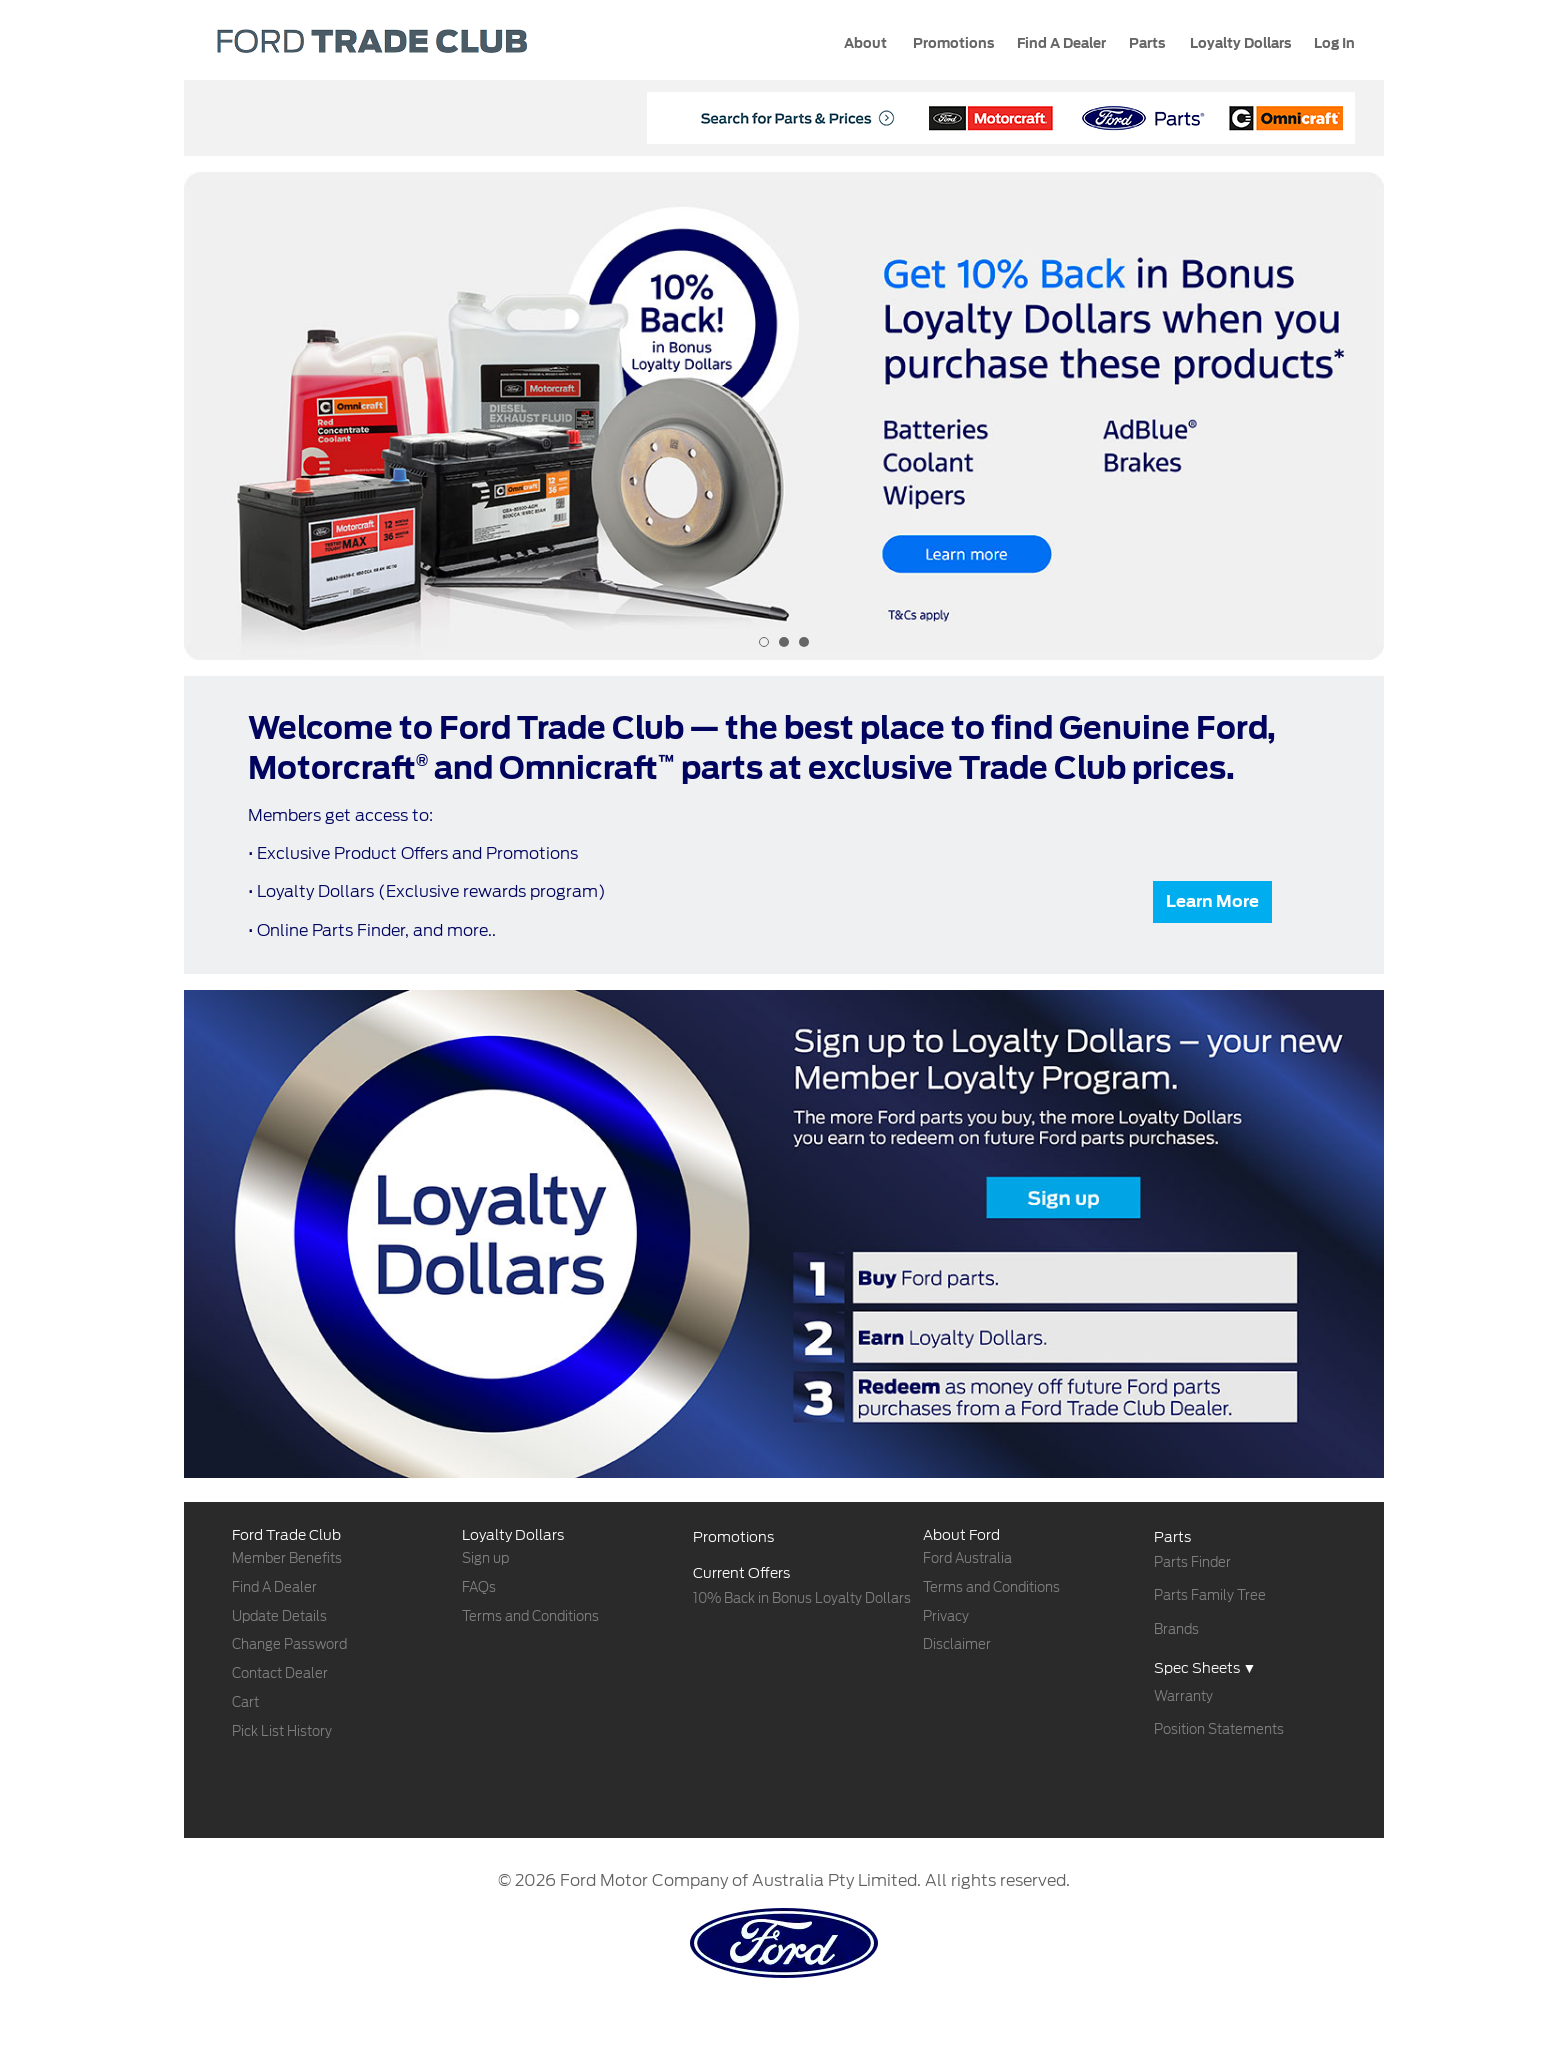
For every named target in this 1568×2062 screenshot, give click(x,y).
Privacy (946, 1616)
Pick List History (282, 1731)
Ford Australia (967, 1558)
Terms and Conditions (530, 1616)
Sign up (485, 1558)
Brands (1176, 1629)
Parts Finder (1192, 1562)
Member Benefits (287, 1558)
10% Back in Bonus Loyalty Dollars (802, 1598)
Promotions (952, 43)
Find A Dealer (274, 1587)
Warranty (1183, 1696)
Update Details (279, 1616)
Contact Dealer (280, 1673)
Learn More (1212, 901)
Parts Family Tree (1210, 1595)
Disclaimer (957, 1644)
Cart (245, 1702)
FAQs (479, 1587)
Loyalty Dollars (1239, 43)
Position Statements (1219, 1729)
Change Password (289, 1644)
